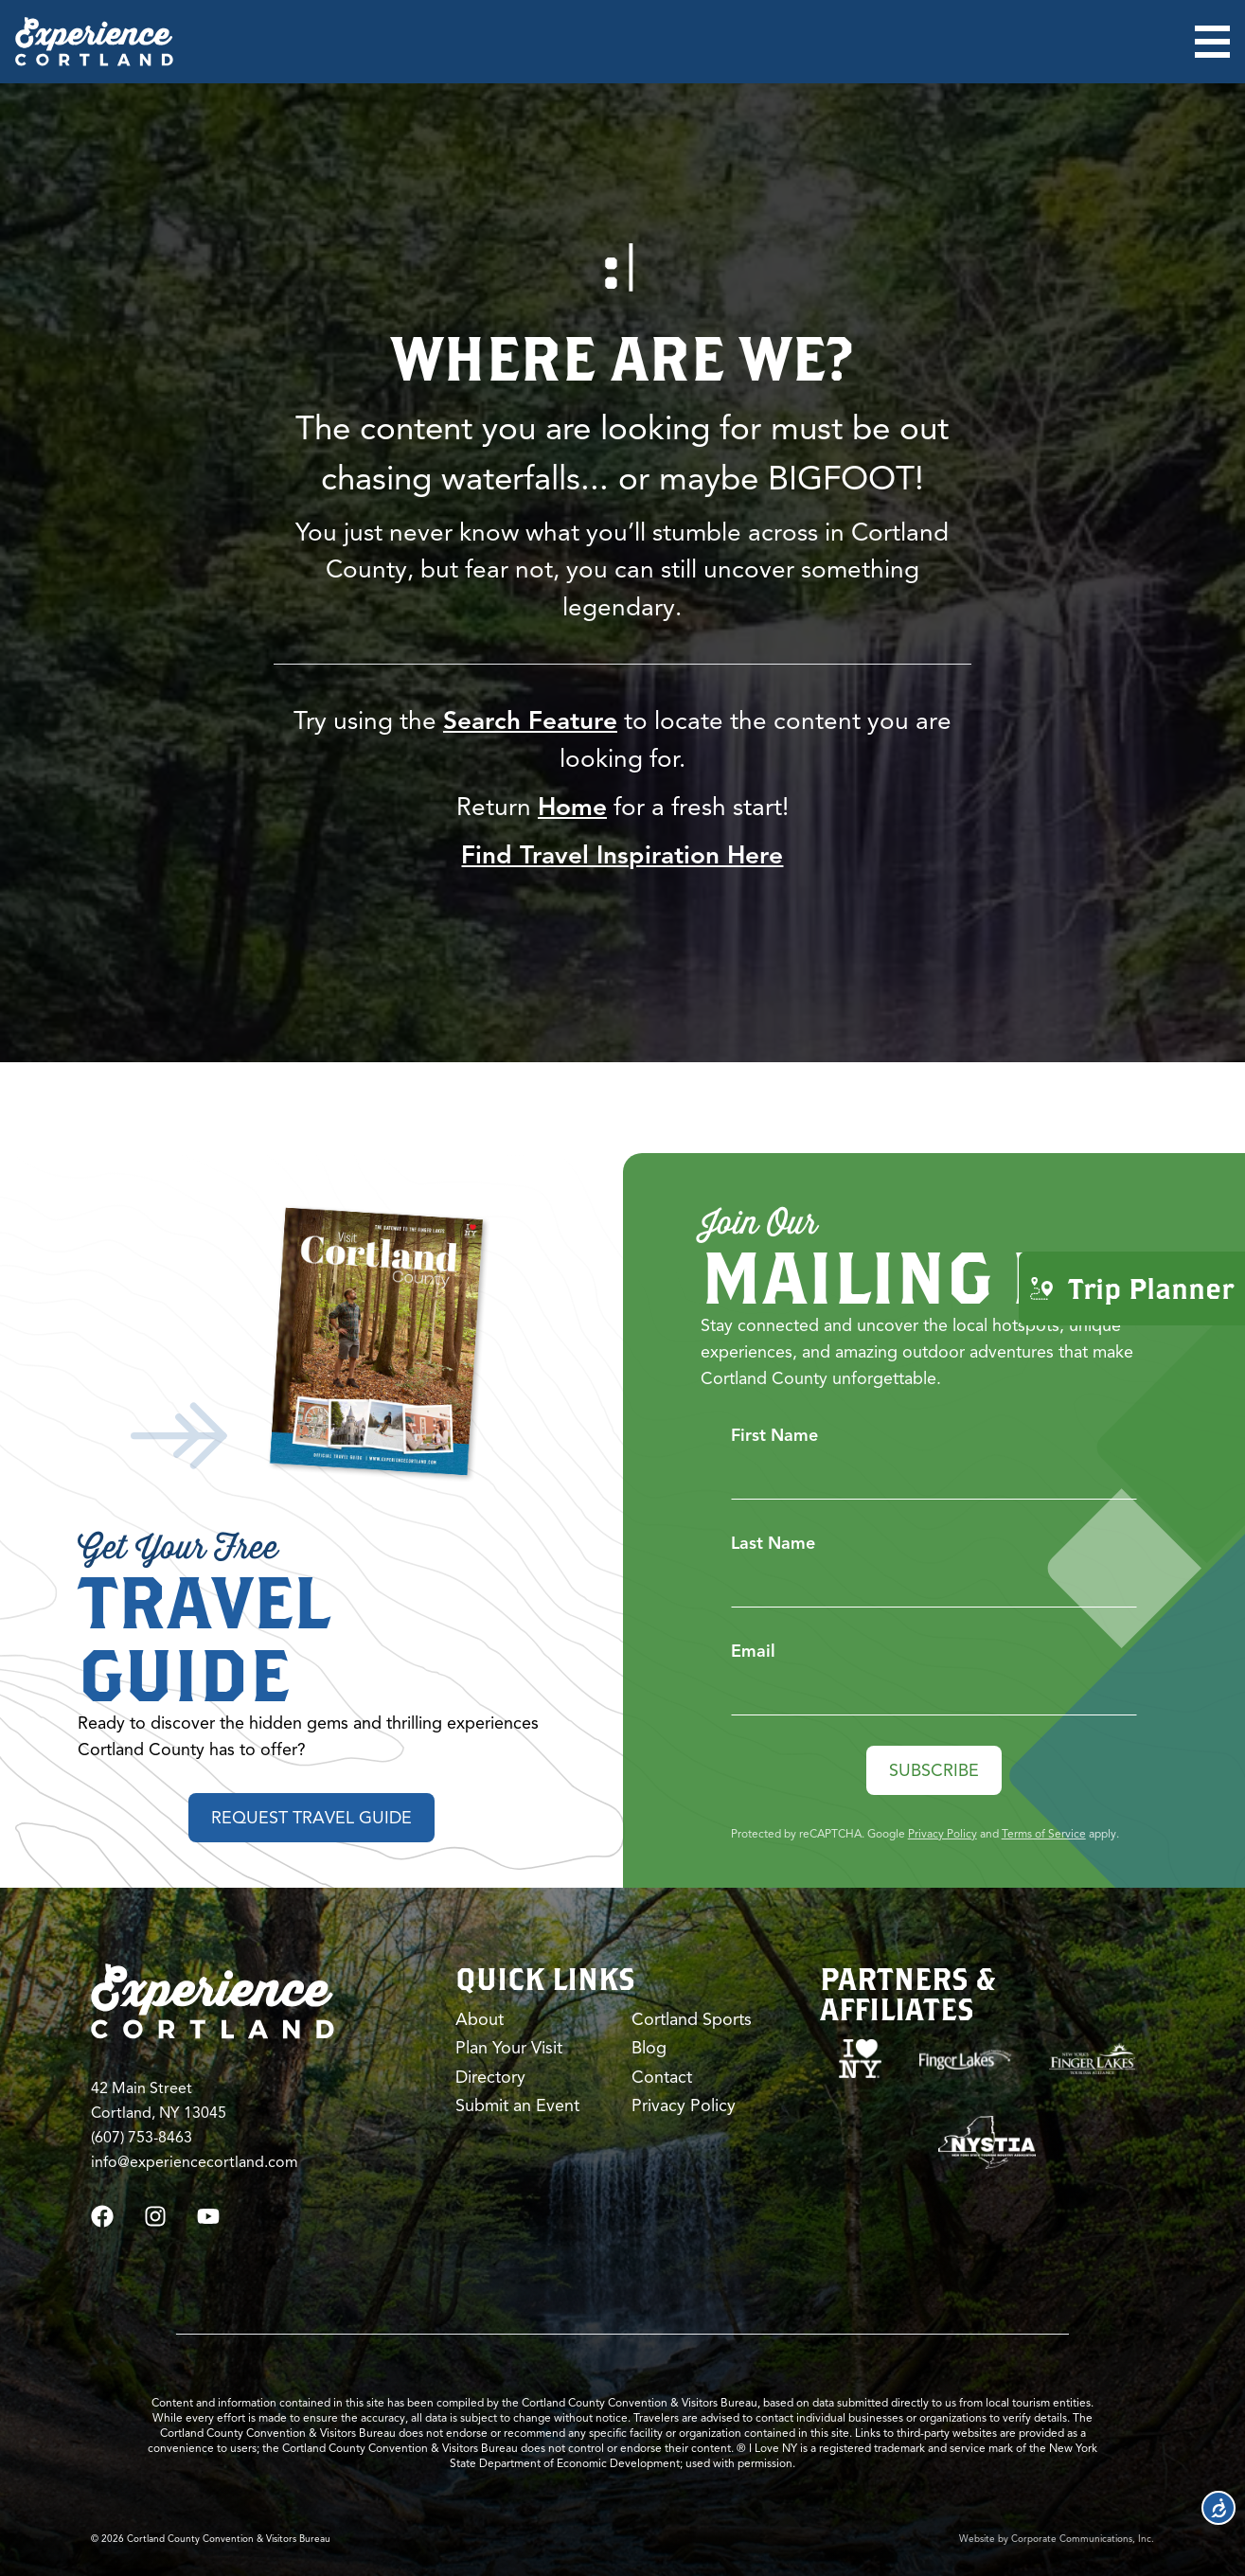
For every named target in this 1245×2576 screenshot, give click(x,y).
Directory (490, 2077)
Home (572, 807)
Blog (649, 2047)
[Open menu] (1212, 41)
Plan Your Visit (508, 2047)
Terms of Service (1044, 1833)
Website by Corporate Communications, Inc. (1056, 2538)
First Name (774, 1435)
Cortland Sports (691, 2019)
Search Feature (530, 721)
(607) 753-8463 (141, 2137)
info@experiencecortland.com (194, 2162)
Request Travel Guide (311, 1817)
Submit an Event (517, 2105)
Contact (661, 2077)
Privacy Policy (942, 1833)
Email (753, 1651)
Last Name (773, 1543)
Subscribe (934, 1770)
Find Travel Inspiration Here (622, 855)
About (479, 2019)
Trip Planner (1132, 1287)
